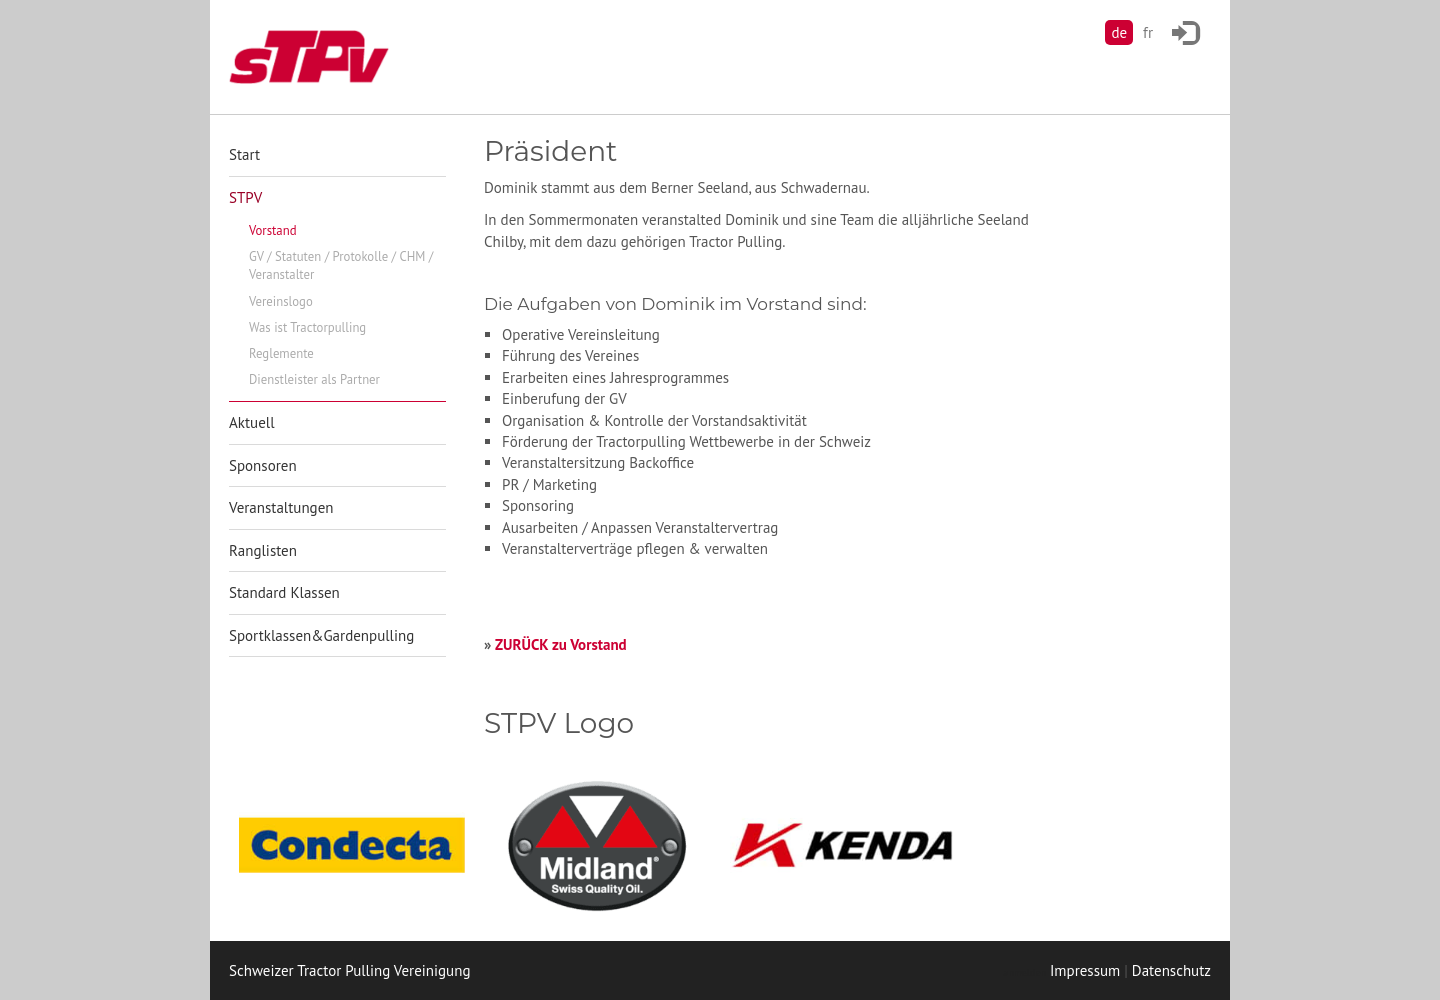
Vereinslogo (281, 301)
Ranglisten (263, 550)
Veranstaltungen (281, 507)
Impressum (1085, 970)
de (1119, 32)
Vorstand (273, 230)
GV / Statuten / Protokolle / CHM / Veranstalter (341, 265)
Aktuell (252, 422)
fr (1148, 32)
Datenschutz (1171, 970)
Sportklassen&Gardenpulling (321, 635)
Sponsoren (263, 465)
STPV (245, 197)
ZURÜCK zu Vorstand (561, 644)
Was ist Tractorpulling (307, 327)
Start (244, 154)
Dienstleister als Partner (314, 379)
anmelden (1024, 972)
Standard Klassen (284, 592)
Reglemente (281, 353)
